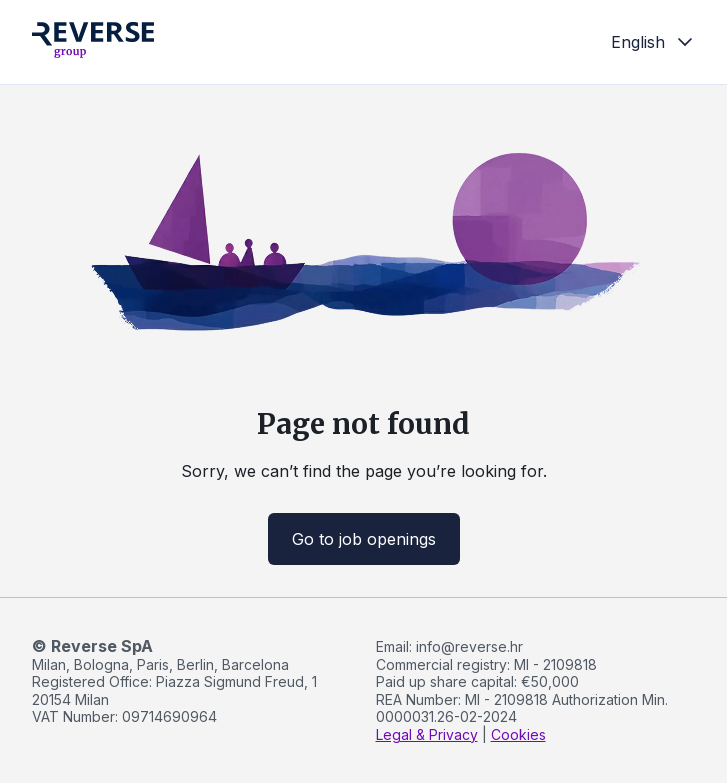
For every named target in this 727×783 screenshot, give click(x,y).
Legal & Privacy (427, 734)
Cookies (518, 734)
